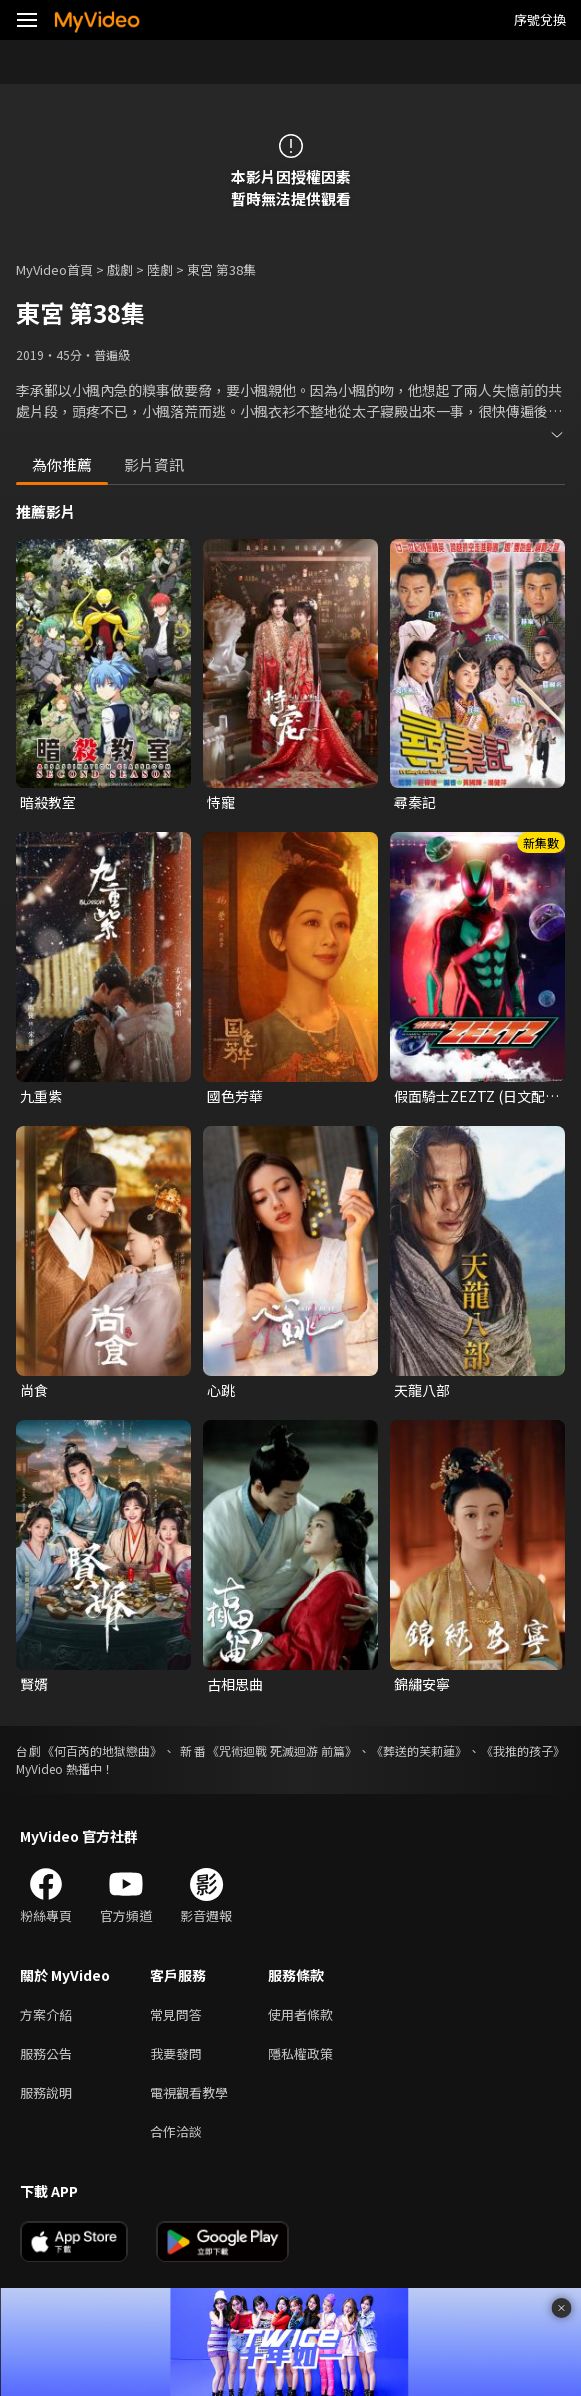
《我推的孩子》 (523, 1750)
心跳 (221, 1390)
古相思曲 (235, 1684)
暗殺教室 (48, 802)
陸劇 (160, 269)
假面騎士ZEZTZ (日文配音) (469, 1096)
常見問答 (176, 2014)
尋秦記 (415, 802)
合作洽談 (176, 2131)
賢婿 (34, 1684)
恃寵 (221, 802)
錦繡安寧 (422, 1684)
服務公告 (46, 2053)
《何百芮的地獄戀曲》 (102, 1750)
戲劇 (120, 269)
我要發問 (176, 2053)
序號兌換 (540, 19)
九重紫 (41, 1096)
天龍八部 (422, 1390)
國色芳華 (235, 1096)
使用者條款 (300, 2014)
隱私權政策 (300, 2053)
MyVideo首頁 (54, 269)
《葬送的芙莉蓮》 (419, 1750)
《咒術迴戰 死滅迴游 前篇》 (282, 1750)
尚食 (34, 1390)
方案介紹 (46, 2014)
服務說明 (46, 2092)
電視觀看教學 (189, 2092)
